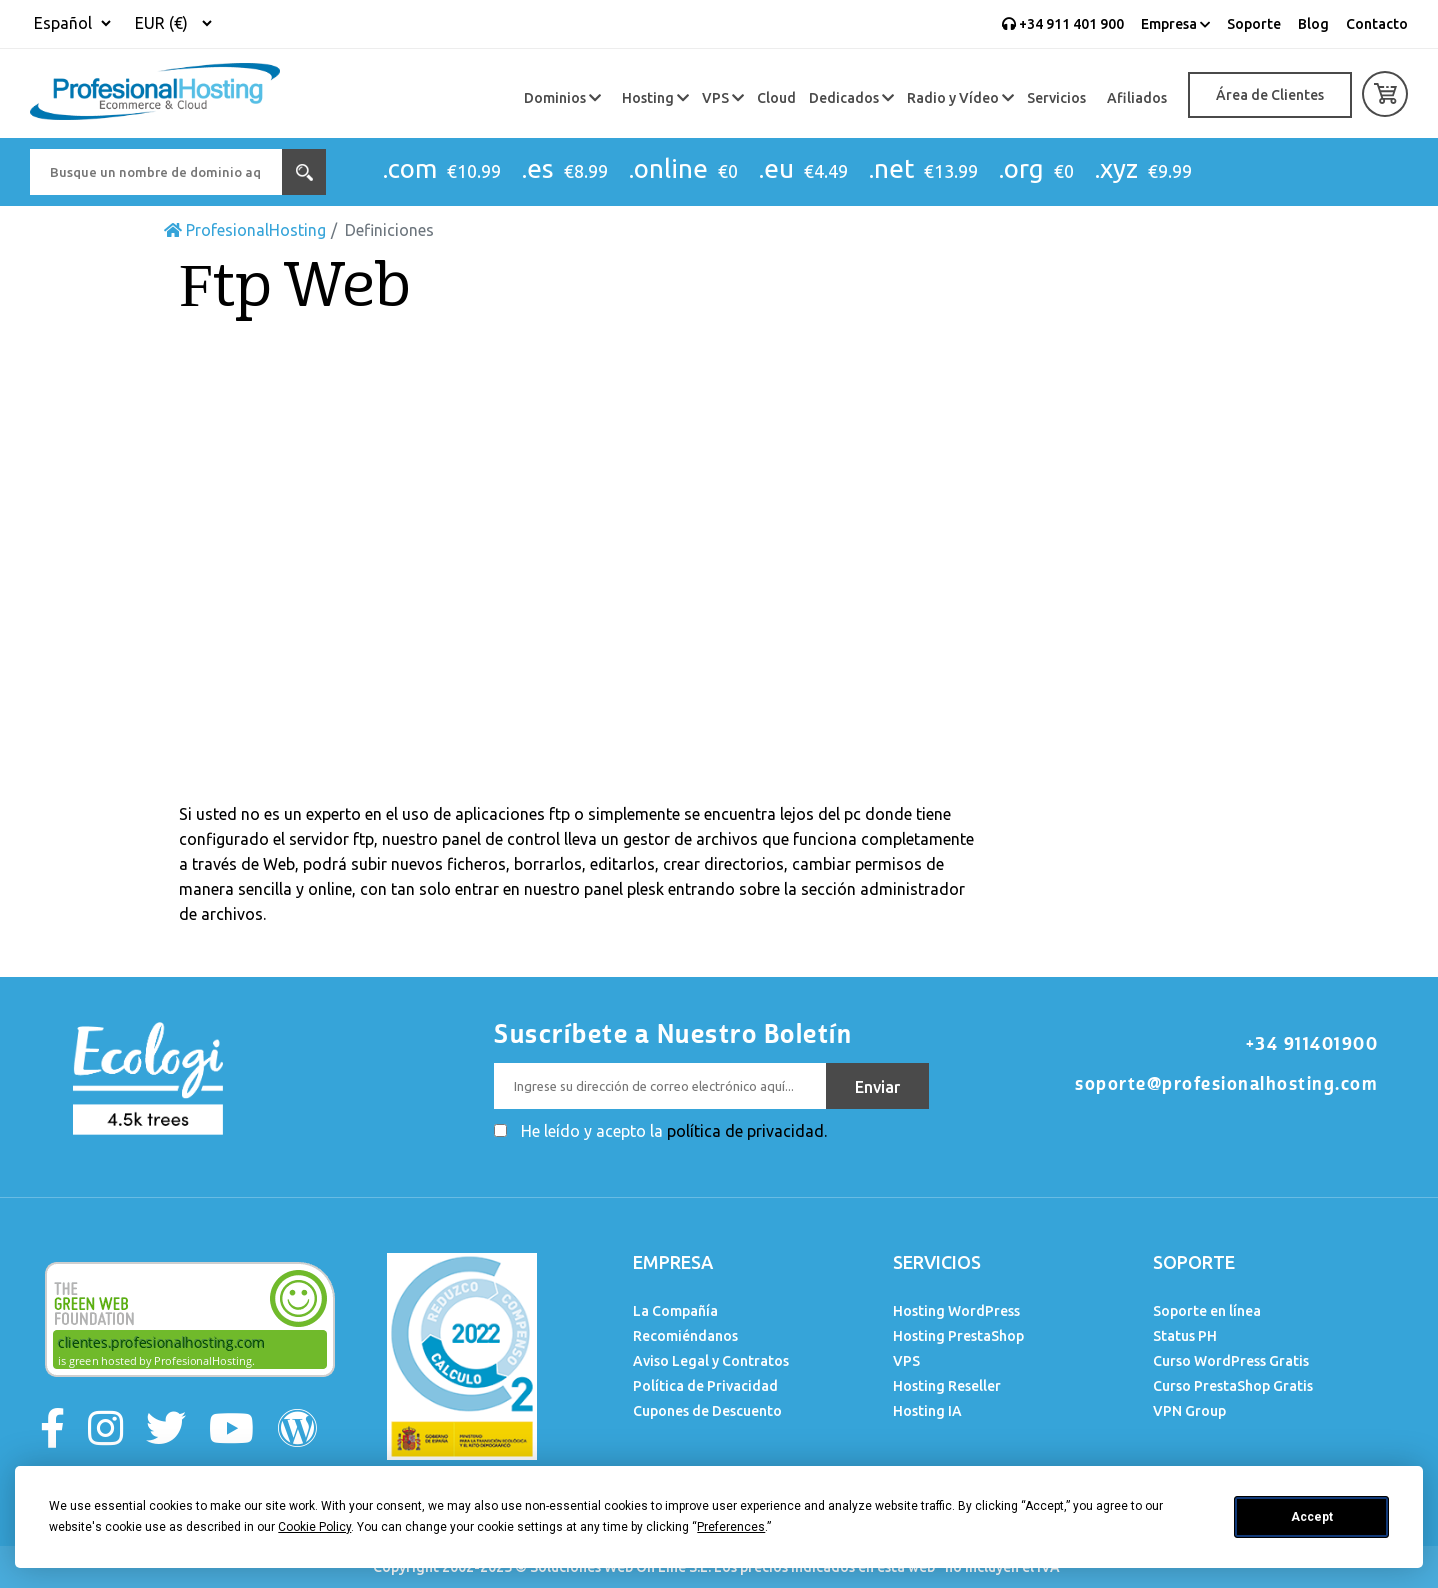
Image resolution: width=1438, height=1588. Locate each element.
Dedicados (851, 98)
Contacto (1377, 24)
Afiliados (1137, 98)
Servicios (1056, 98)
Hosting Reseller (947, 1386)
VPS (723, 98)
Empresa (1175, 24)
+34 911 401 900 (1063, 24)
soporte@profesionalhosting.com (1226, 1084)
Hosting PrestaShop (958, 1336)
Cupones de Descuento (707, 1411)
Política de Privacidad (705, 1386)
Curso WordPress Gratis (1231, 1361)
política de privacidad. (747, 1131)
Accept (1312, 1517)
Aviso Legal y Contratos (711, 1361)
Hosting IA (927, 1411)
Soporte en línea (1207, 1311)
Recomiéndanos (685, 1336)
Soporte (1254, 24)
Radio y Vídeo (960, 98)
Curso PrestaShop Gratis (1233, 1386)
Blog (1313, 24)
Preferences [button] (731, 1527)
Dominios (562, 98)
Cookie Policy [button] (314, 1527)
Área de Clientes (1270, 95)
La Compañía (675, 1311)
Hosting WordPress (956, 1311)
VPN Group (1189, 1411)
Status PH (1185, 1336)
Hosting (655, 98)
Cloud (776, 98)
